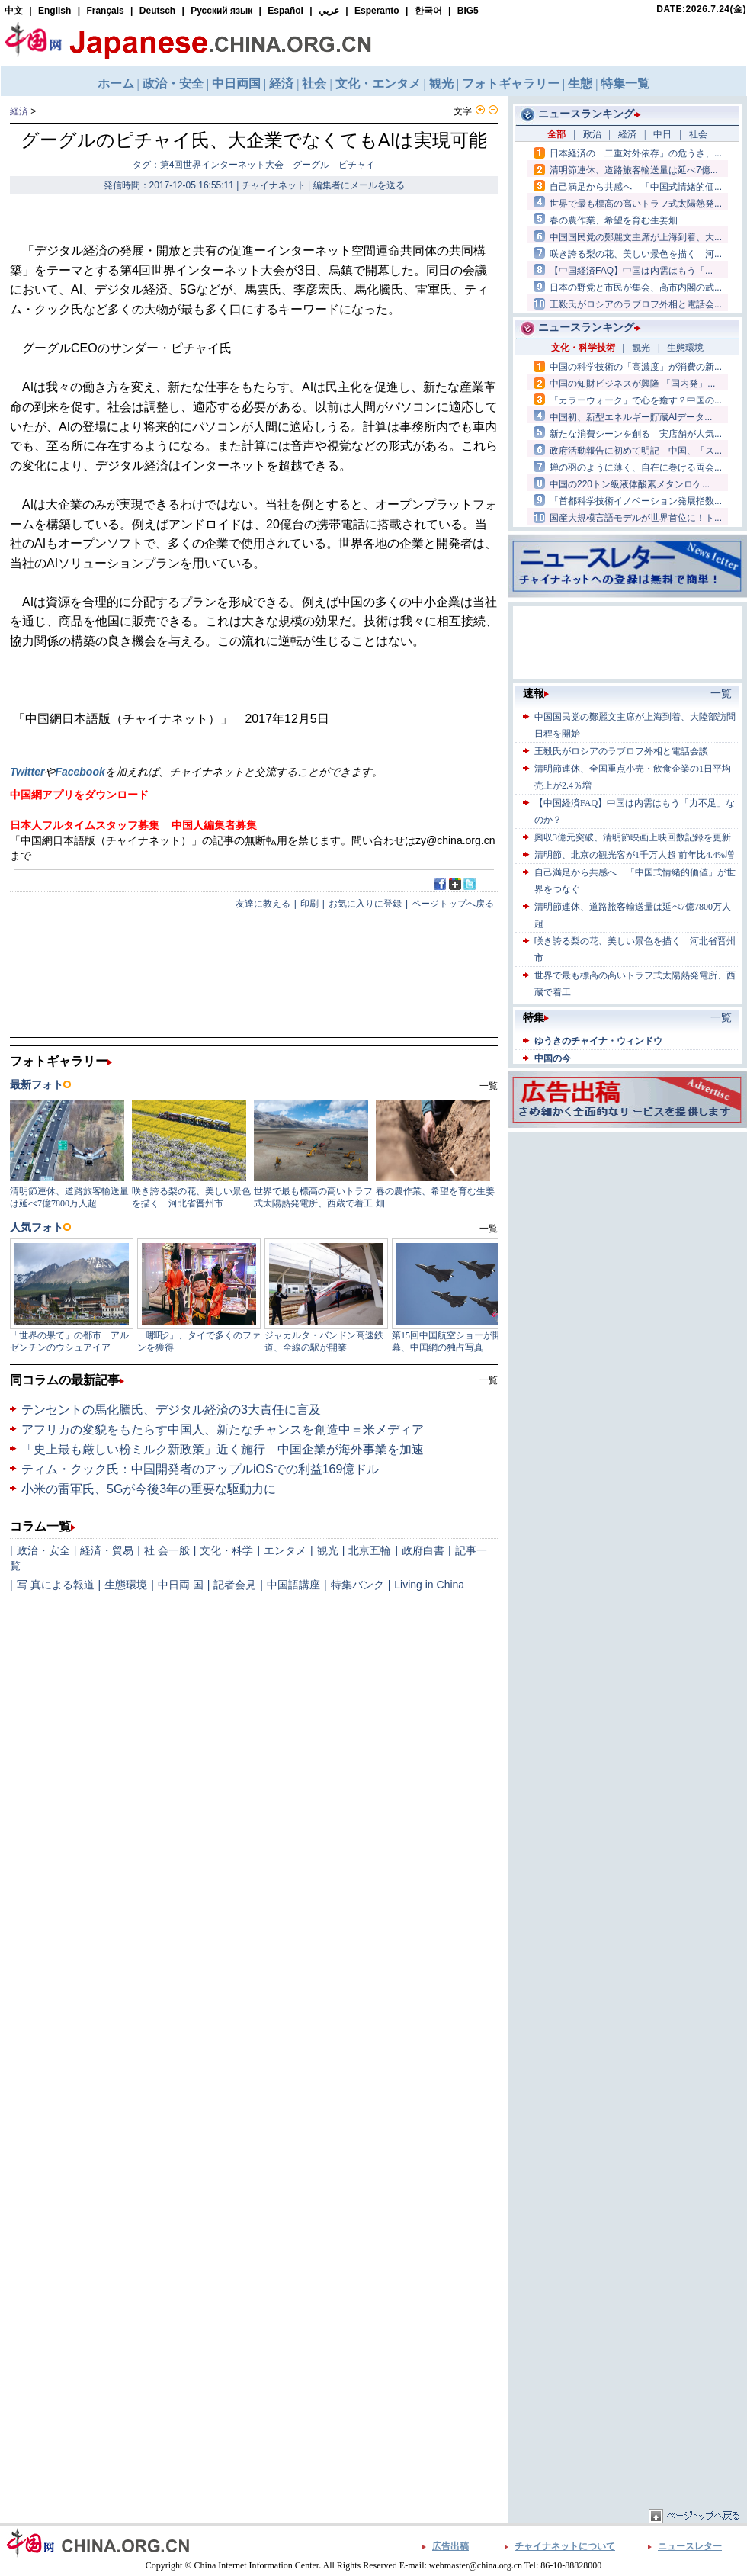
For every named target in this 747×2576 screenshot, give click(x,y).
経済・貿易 (106, 1550)
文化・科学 (226, 1550)
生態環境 (125, 1585)
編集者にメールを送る (359, 185)
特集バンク (357, 1585)
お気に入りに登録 (365, 903)
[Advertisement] (588, 1365)
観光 (327, 1550)
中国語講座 (293, 1585)
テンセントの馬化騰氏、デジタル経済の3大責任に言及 (171, 1409)
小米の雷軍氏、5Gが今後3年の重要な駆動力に (148, 1488)
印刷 (309, 903)
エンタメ (285, 1550)
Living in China (429, 1585)
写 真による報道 (56, 1585)
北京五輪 (369, 1550)
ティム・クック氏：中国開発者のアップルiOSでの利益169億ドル (200, 1469)
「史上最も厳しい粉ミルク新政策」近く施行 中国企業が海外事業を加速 (222, 1449)
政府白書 (423, 1550)
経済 (19, 111)
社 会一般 (167, 1550)
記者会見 (234, 1585)
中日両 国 (181, 1585)
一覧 (488, 1380)
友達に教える (263, 903)
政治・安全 (43, 1550)
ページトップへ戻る (453, 903)
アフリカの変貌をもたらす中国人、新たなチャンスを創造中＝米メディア (222, 1429)
